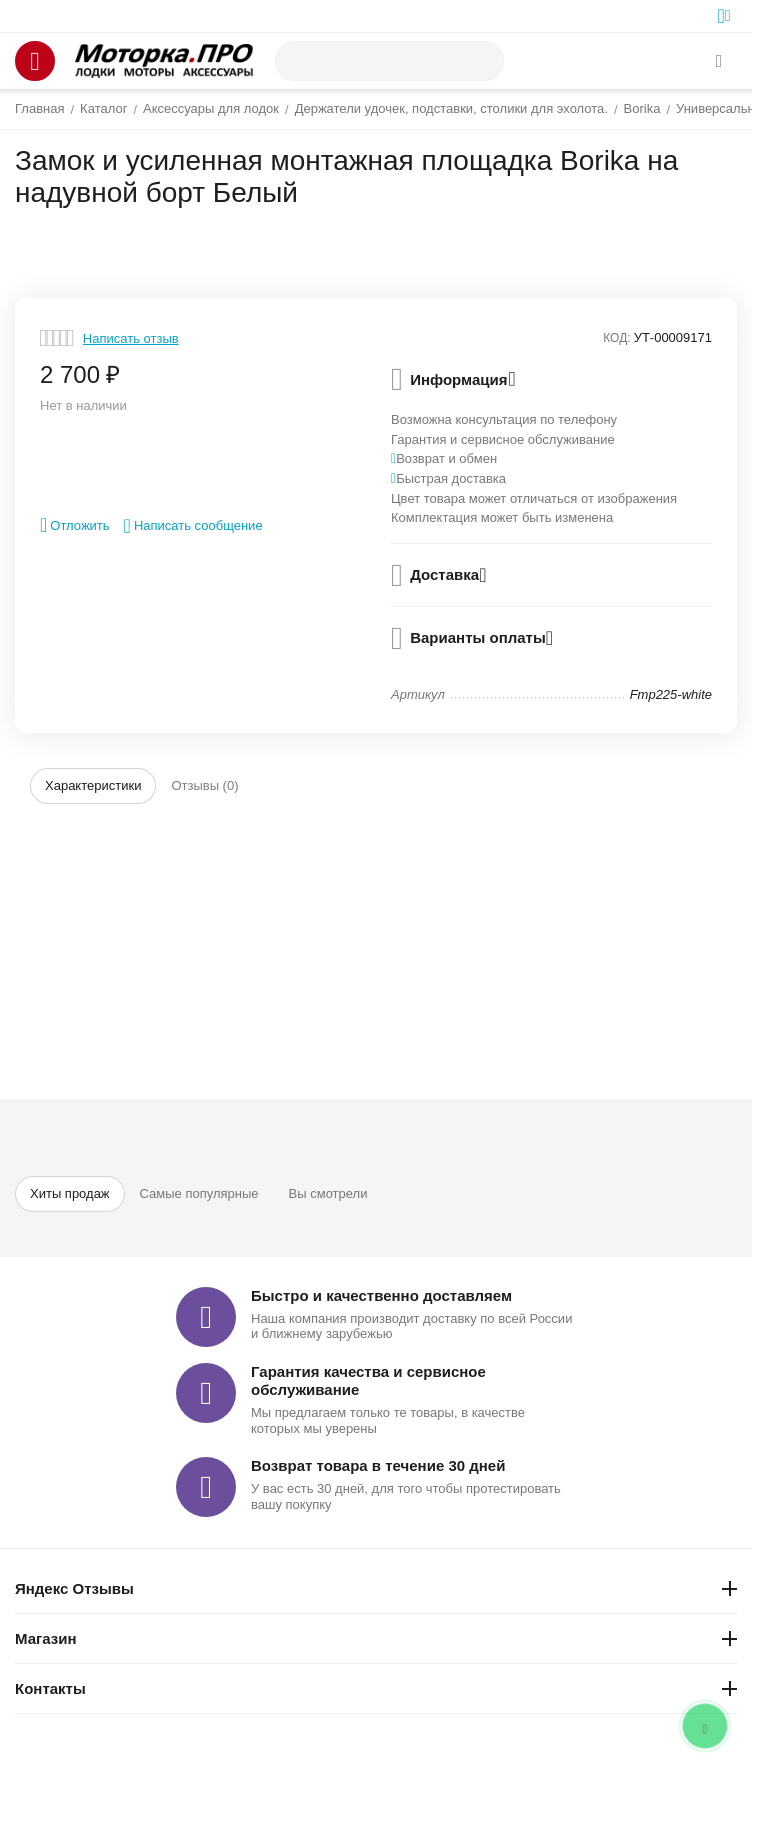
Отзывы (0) (204, 785)
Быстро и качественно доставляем (381, 1295)
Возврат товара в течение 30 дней (378, 1465)
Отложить (75, 525)
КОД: (616, 338)
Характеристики (93, 785)
